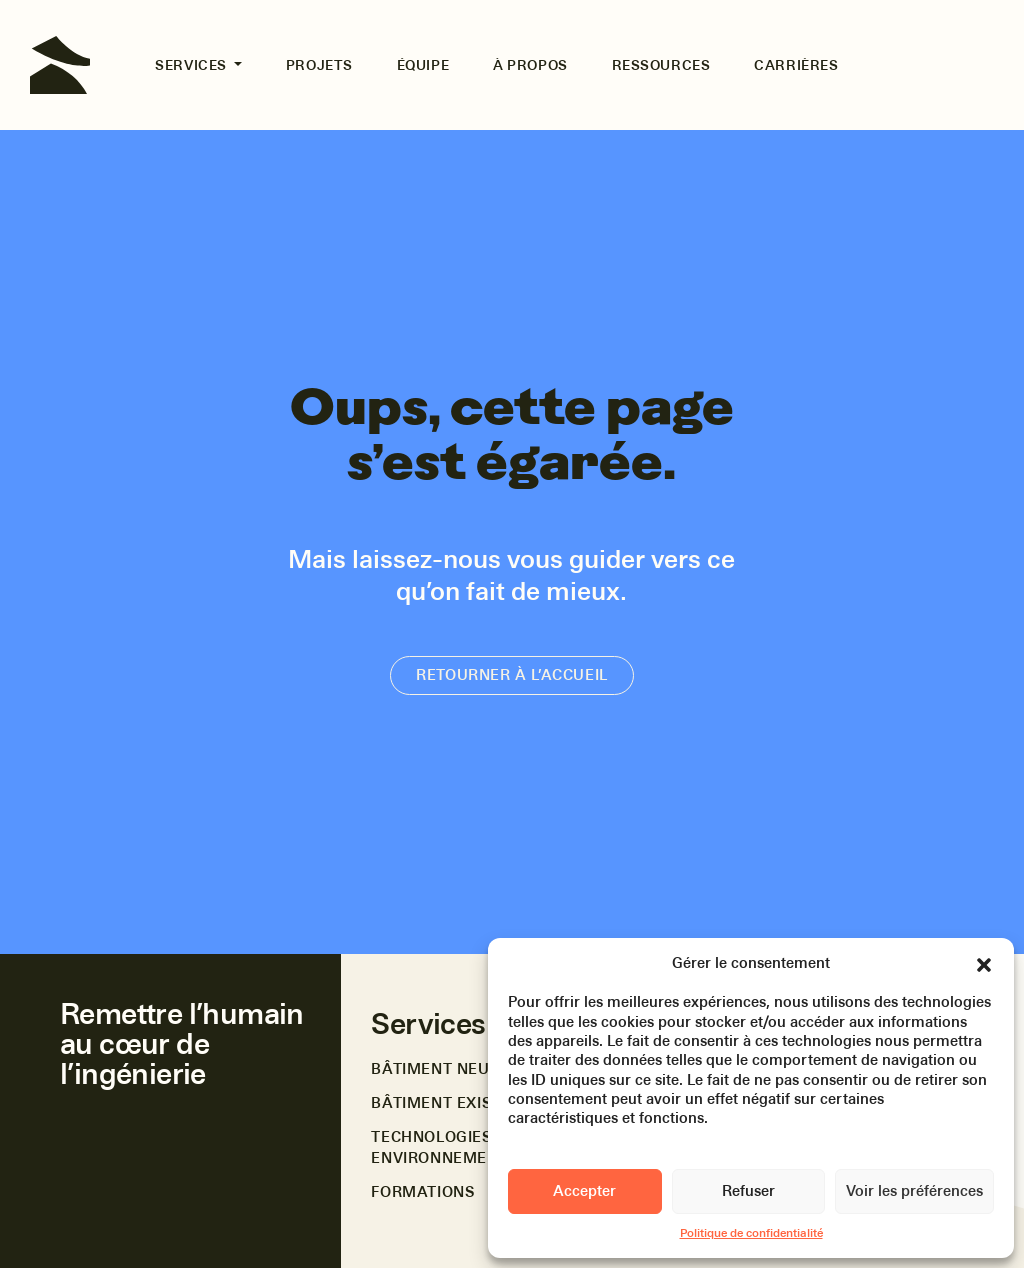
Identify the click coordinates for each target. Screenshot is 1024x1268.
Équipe (423, 65)
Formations (422, 1192)
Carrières (796, 65)
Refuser (748, 1191)
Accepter (584, 1191)
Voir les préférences (914, 1191)
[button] (984, 963)
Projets (319, 65)
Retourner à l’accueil (512, 675)
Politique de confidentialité (751, 1233)
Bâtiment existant (451, 1103)
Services (192, 65)
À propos (530, 65)
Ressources (661, 65)
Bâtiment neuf (434, 1069)
